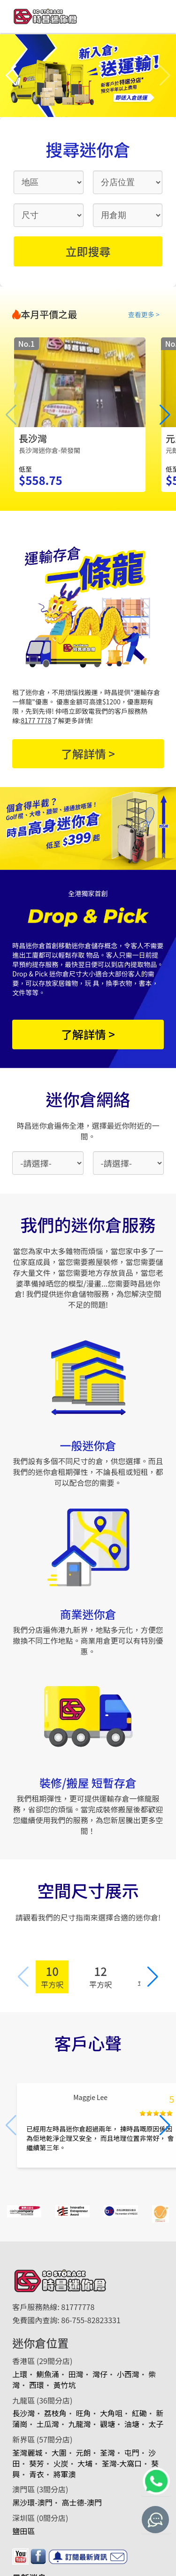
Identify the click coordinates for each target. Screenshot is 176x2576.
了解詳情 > (88, 753)
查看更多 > (144, 314)
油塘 (131, 2423)
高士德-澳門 (81, 2502)
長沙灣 (23, 2413)
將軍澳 (64, 2474)
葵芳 (36, 2463)
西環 (36, 2384)
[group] (79, 414)
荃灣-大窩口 (122, 2463)
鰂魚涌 (48, 2374)
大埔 (84, 2463)
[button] (11, 75)
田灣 (75, 2374)
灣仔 (99, 2374)
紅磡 (139, 2413)
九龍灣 (79, 2423)
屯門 (131, 2452)
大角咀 (111, 2413)
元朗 (83, 2452)
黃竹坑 (64, 2384)
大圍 (59, 2452)
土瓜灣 (48, 2423)
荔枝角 (55, 2413)
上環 (19, 2374)
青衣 (36, 2474)
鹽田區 (23, 2531)
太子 (155, 2423)
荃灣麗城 (27, 2452)
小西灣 (128, 2374)
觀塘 (107, 2423)
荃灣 (107, 2452)
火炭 (60, 2463)
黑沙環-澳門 (32, 2502)
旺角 (83, 2413)
